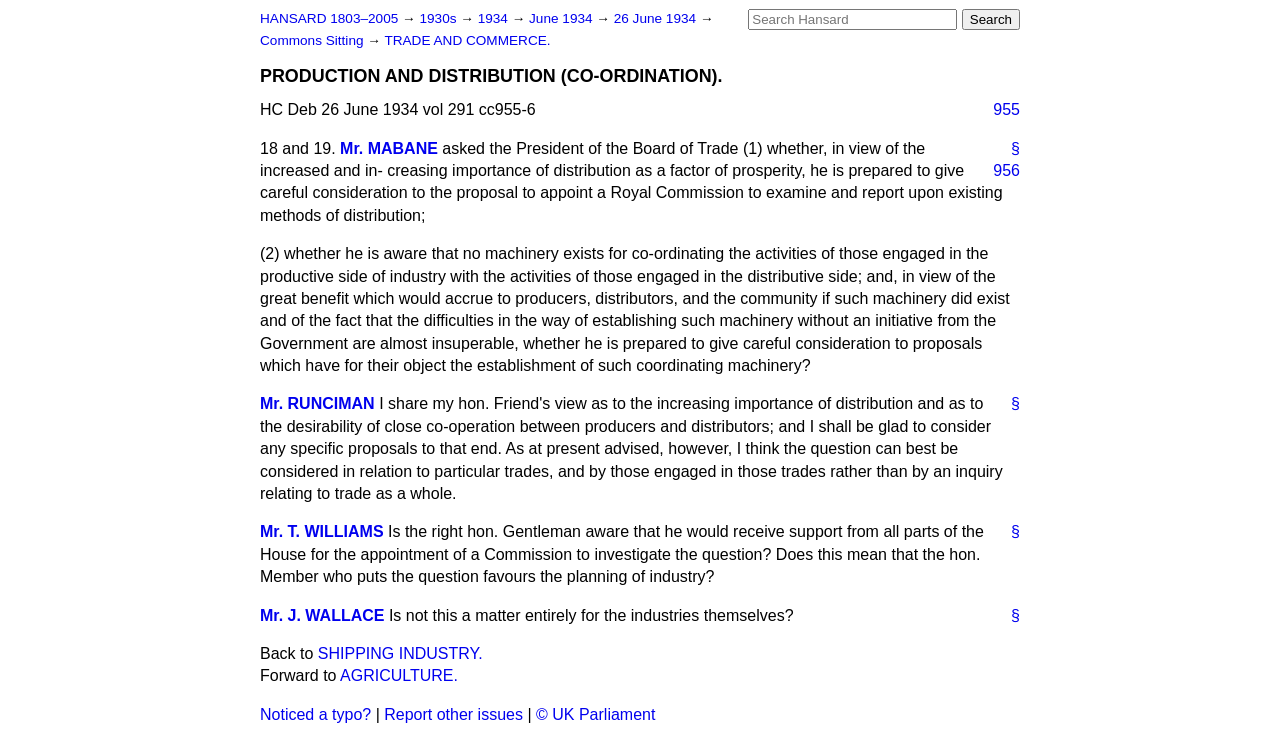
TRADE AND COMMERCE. (467, 40)
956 (1006, 170)
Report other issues (453, 714)
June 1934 (562, 18)
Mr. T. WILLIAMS (322, 531)
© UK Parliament (595, 714)
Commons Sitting (313, 40)
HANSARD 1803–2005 (329, 18)
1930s (439, 18)
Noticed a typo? (315, 714)
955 (1006, 109)
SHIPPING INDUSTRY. (400, 653)
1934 (495, 18)
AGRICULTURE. (399, 675)
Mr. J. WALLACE (322, 615)
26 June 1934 (657, 18)
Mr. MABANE (389, 148)
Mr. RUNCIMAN (317, 403)
